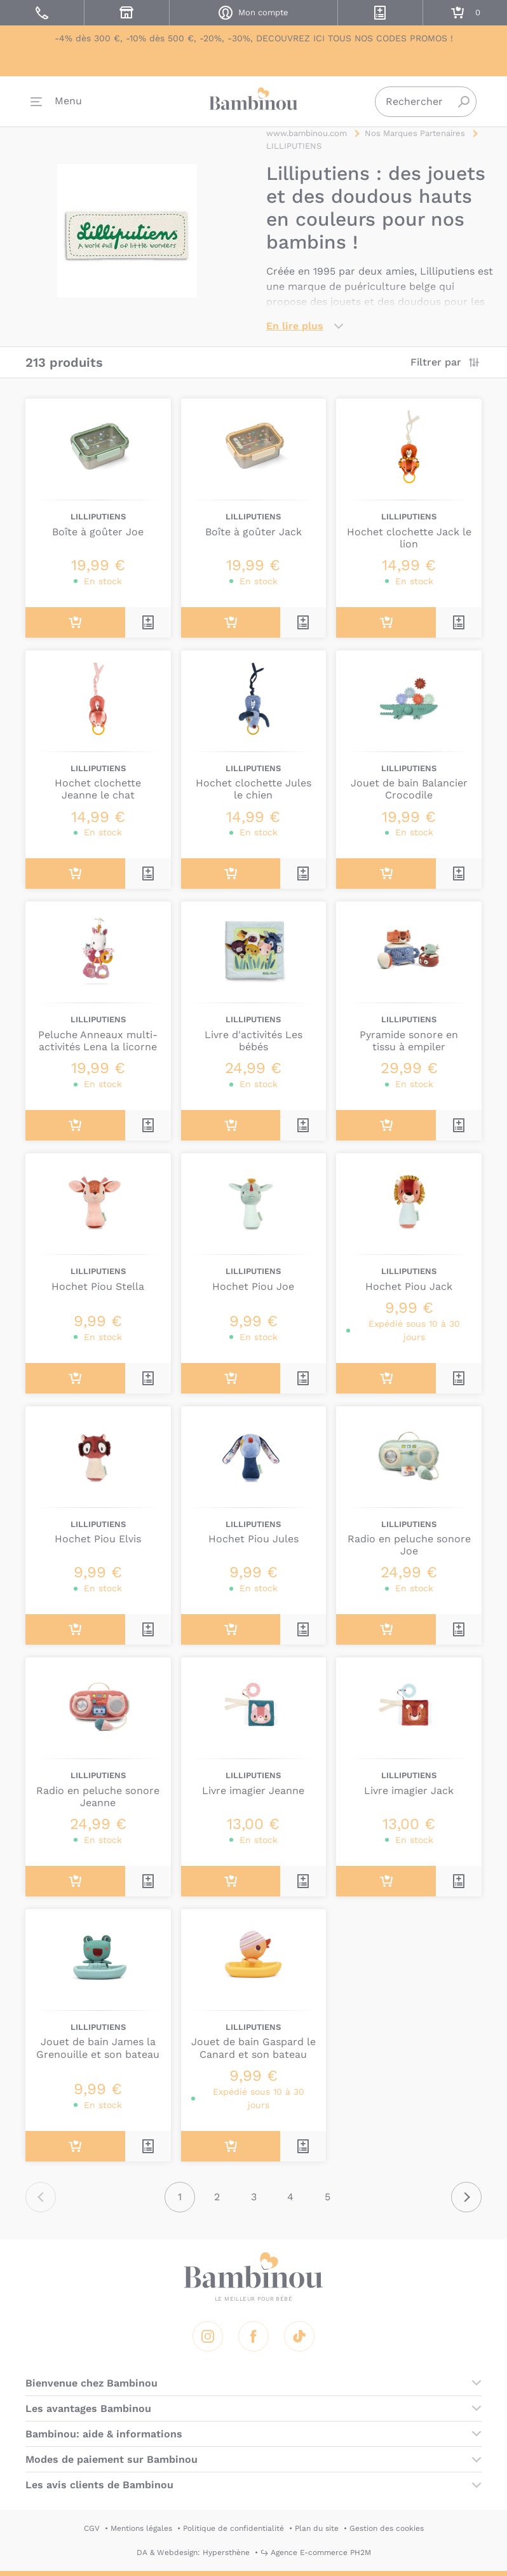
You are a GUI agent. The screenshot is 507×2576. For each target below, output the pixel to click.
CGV (92, 2528)
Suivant (466, 2197)
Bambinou (253, 102)
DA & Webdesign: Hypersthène (193, 2552)
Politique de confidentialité (233, 2528)
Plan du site (317, 2528)
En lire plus (294, 326)
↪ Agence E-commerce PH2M (315, 2552)
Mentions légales (141, 2528)
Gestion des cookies (386, 2528)
